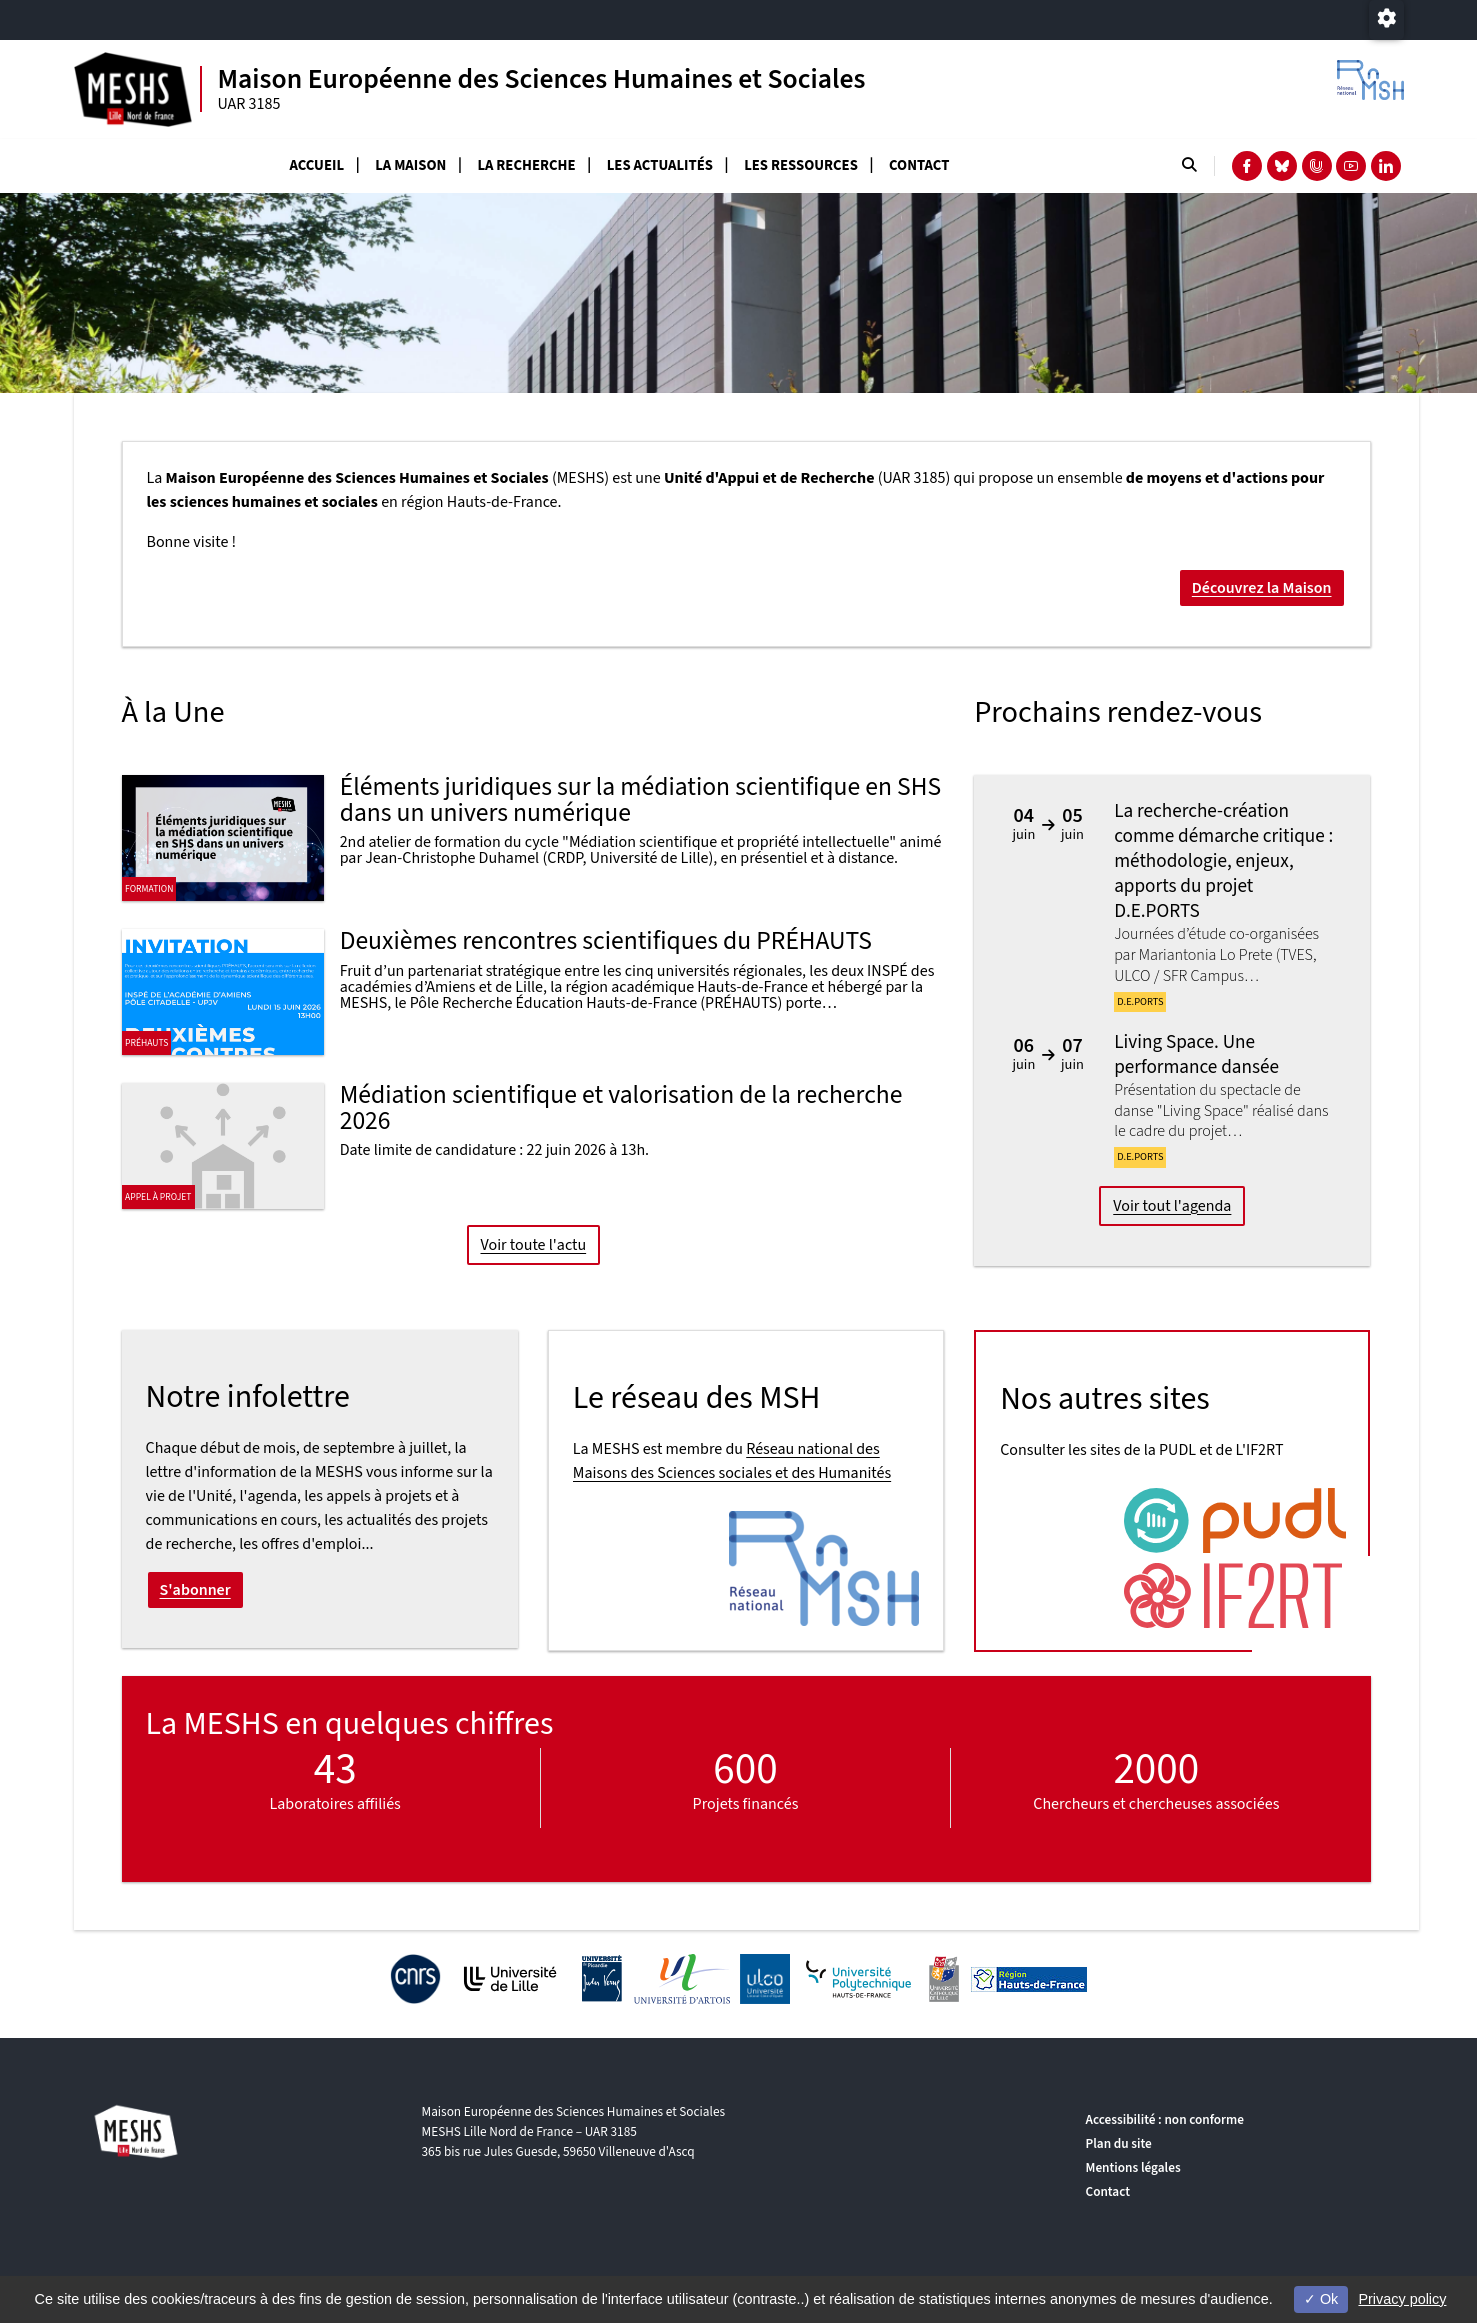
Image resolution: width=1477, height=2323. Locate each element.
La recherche (526, 165)
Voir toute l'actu (533, 1246)
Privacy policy (1402, 2299)
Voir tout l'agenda (1172, 1206)
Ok (1321, 2299)
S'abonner (195, 1590)
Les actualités (660, 165)
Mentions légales (1133, 2167)
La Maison (410, 165)
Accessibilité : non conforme (1165, 2119)
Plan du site (1119, 2143)
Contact (919, 165)
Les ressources (801, 165)
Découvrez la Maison (1262, 588)
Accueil (317, 165)
